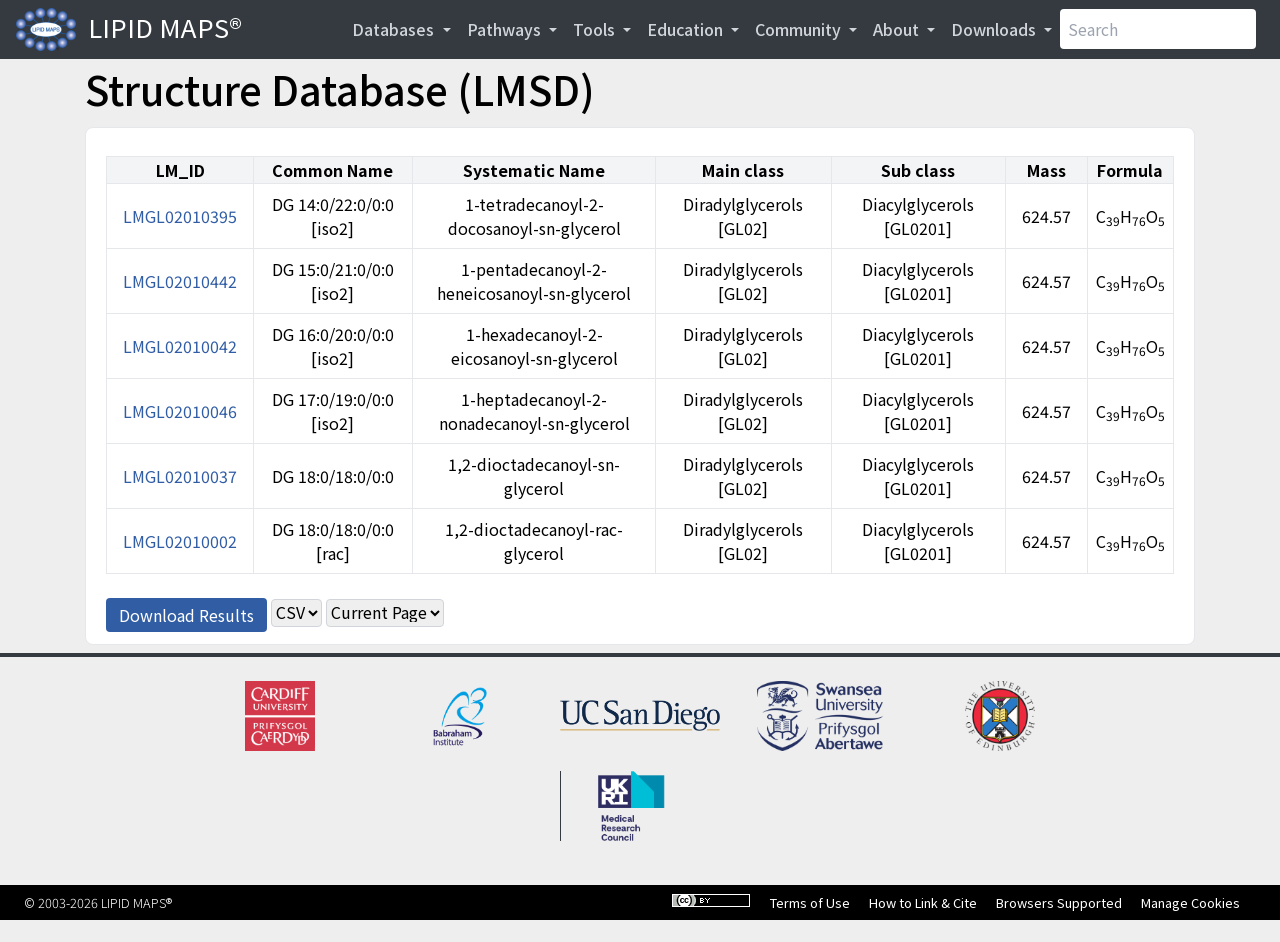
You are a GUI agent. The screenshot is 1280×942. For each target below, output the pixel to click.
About (898, 29)
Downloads (995, 29)
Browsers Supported (1059, 902)
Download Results (186, 615)
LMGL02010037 (180, 476)
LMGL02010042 (180, 346)
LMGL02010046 (180, 411)
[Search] (1158, 29)
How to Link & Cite (923, 902)
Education (687, 29)
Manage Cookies (1190, 902)
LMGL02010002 (180, 541)
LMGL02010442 (180, 281)
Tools (596, 29)
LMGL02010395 (180, 216)
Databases (395, 29)
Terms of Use (810, 902)
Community (800, 29)
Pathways (506, 29)
